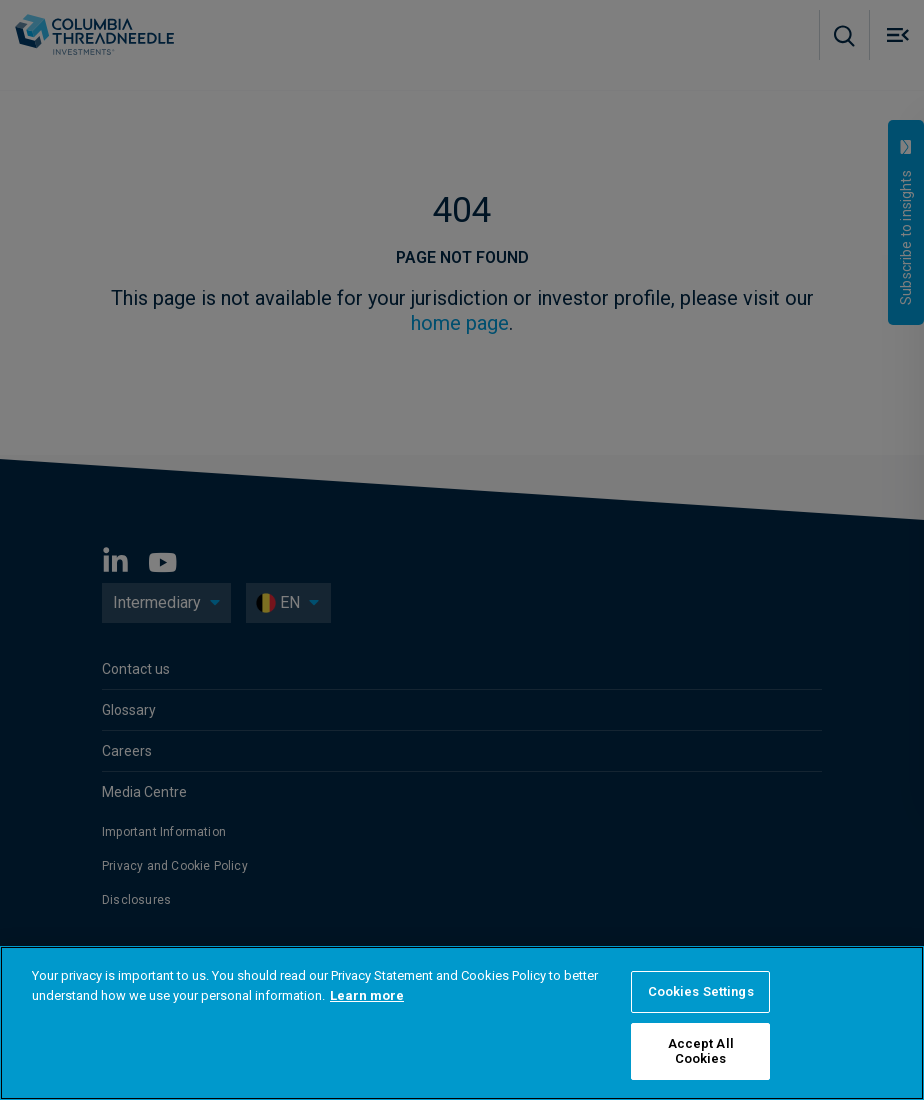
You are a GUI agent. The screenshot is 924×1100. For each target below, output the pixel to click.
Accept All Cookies (701, 1051)
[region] (462, 1023)
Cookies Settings (701, 991)
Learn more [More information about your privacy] (367, 995)
